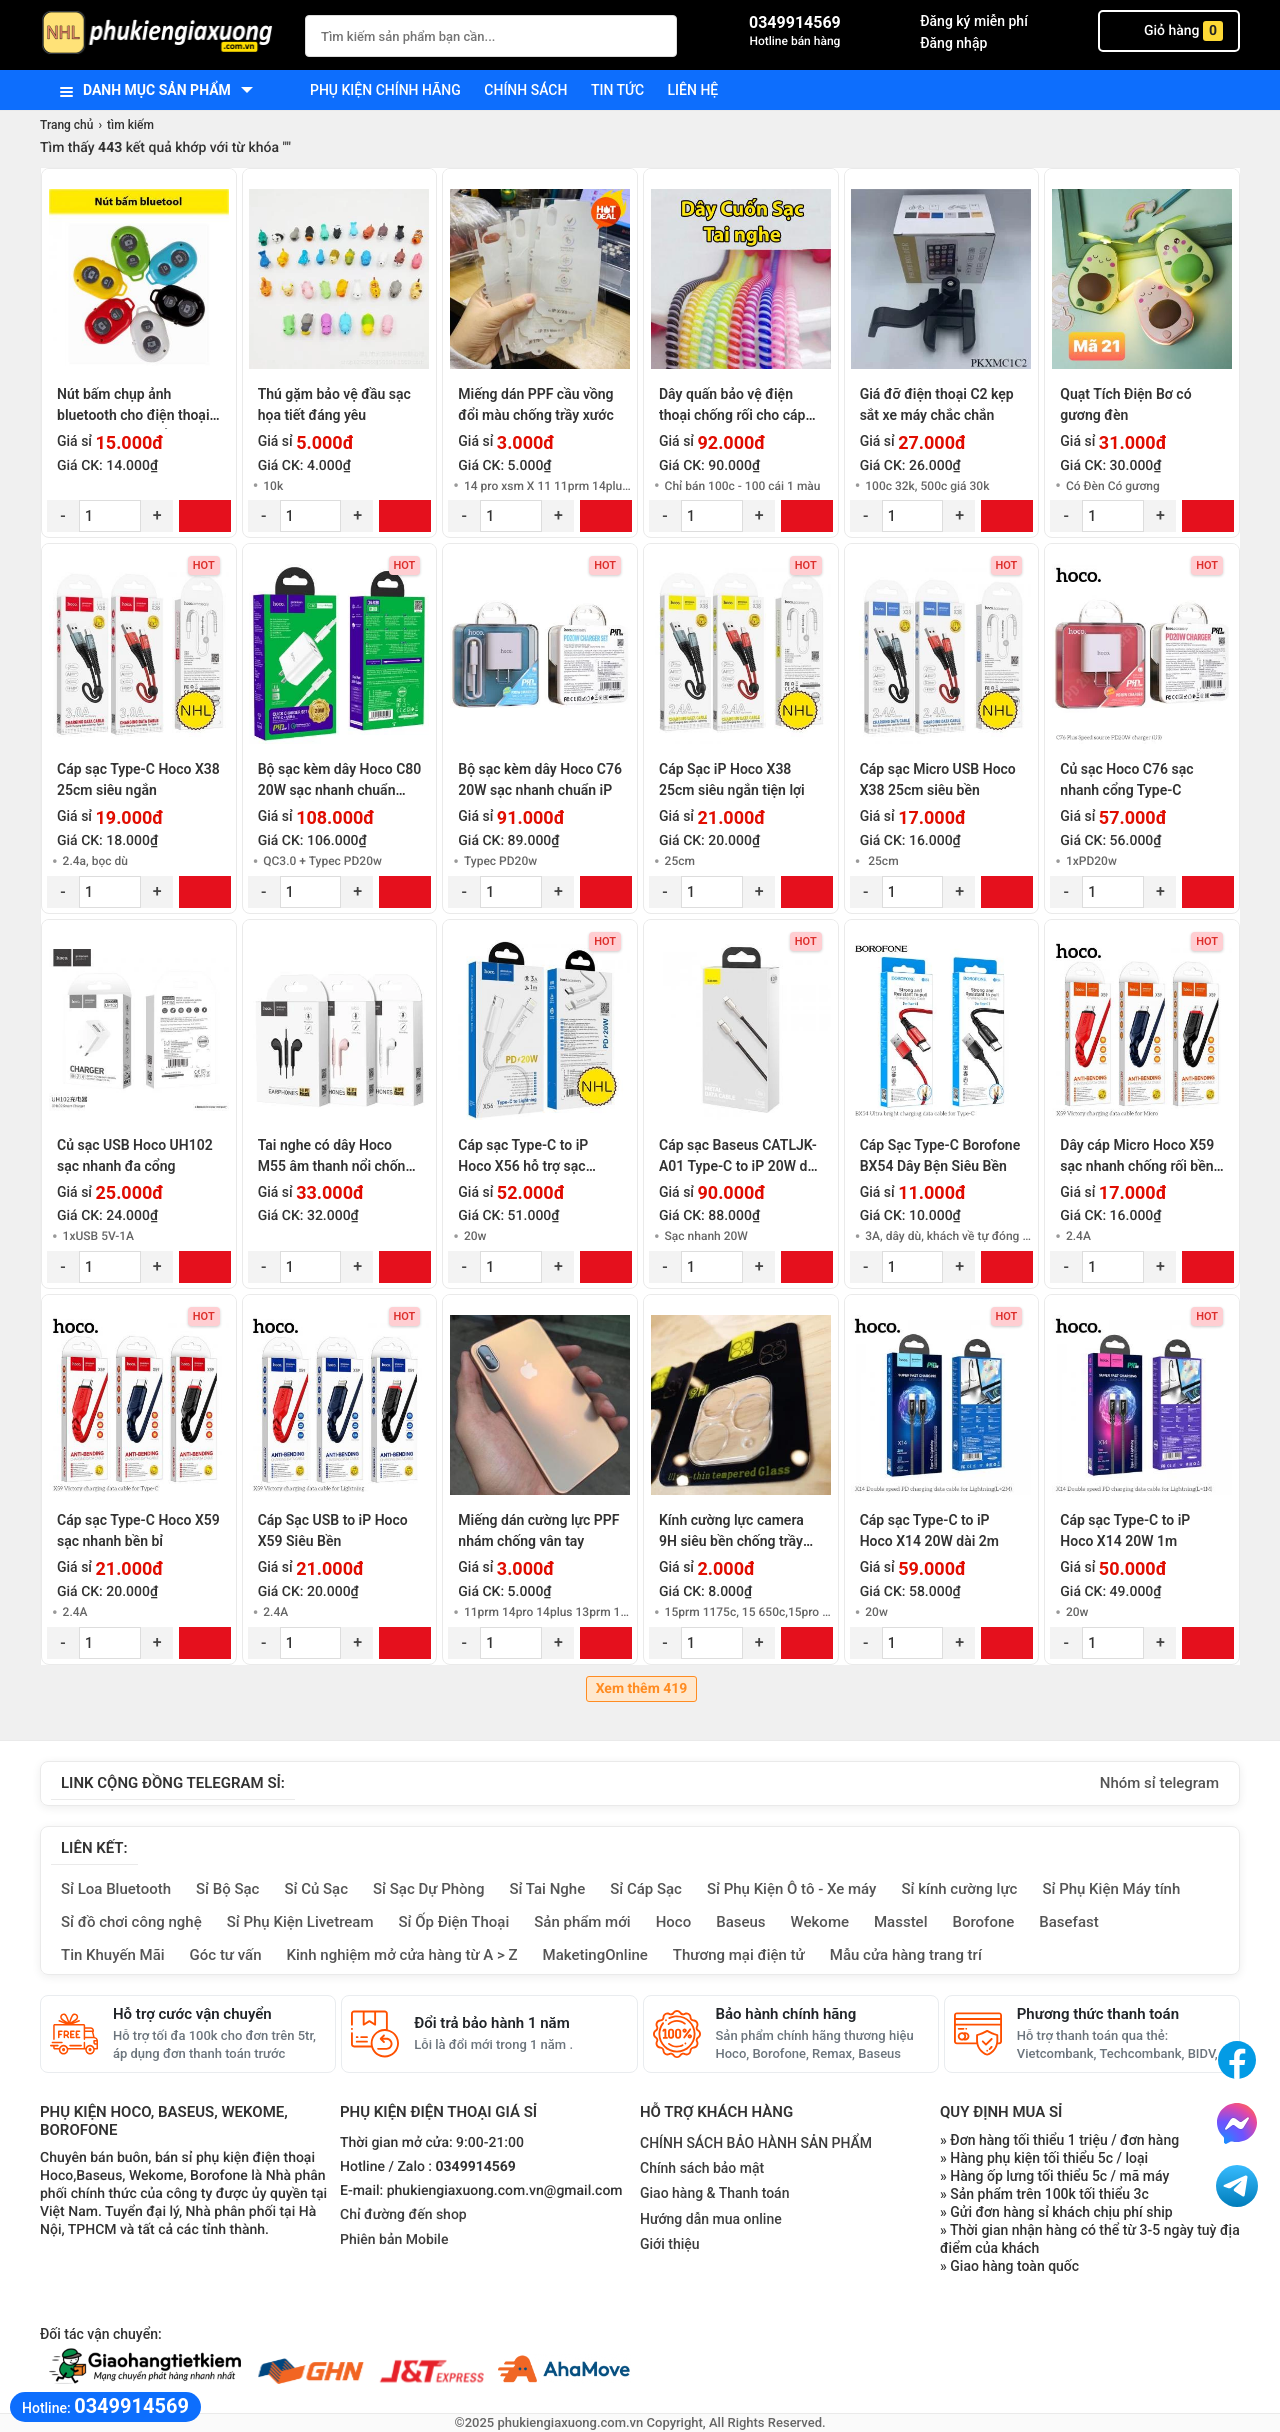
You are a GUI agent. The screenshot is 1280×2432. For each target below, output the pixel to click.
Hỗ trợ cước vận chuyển (192, 2014)
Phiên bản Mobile (394, 2240)
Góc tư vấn (226, 1955)
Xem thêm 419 (642, 1689)
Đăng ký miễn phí (974, 21)
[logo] (162, 34)
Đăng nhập (953, 43)
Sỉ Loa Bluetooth (116, 1889)
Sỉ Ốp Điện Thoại (454, 1922)
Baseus (740, 1922)
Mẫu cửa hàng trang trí (906, 1955)
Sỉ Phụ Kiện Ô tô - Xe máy (792, 1889)
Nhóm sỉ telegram (1159, 1783)
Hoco (674, 1922)
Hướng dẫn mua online (711, 2219)
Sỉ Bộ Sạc (227, 1889)
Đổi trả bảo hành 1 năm (491, 2023)
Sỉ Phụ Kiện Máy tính (1111, 1889)
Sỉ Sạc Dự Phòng (428, 1889)
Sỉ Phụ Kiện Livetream (300, 1922)
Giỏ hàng (1169, 31)
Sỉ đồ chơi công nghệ (131, 1922)
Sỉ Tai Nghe (547, 1889)
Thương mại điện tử (739, 1955)
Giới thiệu (670, 2244)
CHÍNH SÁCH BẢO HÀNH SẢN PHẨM (756, 2143)
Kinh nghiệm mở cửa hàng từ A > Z (402, 1955)
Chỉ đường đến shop (403, 2215)
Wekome (820, 1922)
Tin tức (617, 90)
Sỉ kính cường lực (959, 1889)
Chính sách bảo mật (702, 2168)
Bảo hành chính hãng (786, 2014)
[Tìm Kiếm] (656, 33)
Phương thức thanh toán (1098, 2014)
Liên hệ (693, 90)
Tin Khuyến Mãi (113, 1955)
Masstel (901, 1922)
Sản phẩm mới (582, 1922)
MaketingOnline (595, 1955)
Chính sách (525, 90)
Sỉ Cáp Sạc (646, 1889)
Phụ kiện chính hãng (385, 90)
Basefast (1068, 1922)
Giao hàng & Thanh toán (714, 2193)
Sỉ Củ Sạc (316, 1889)
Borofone (983, 1922)
